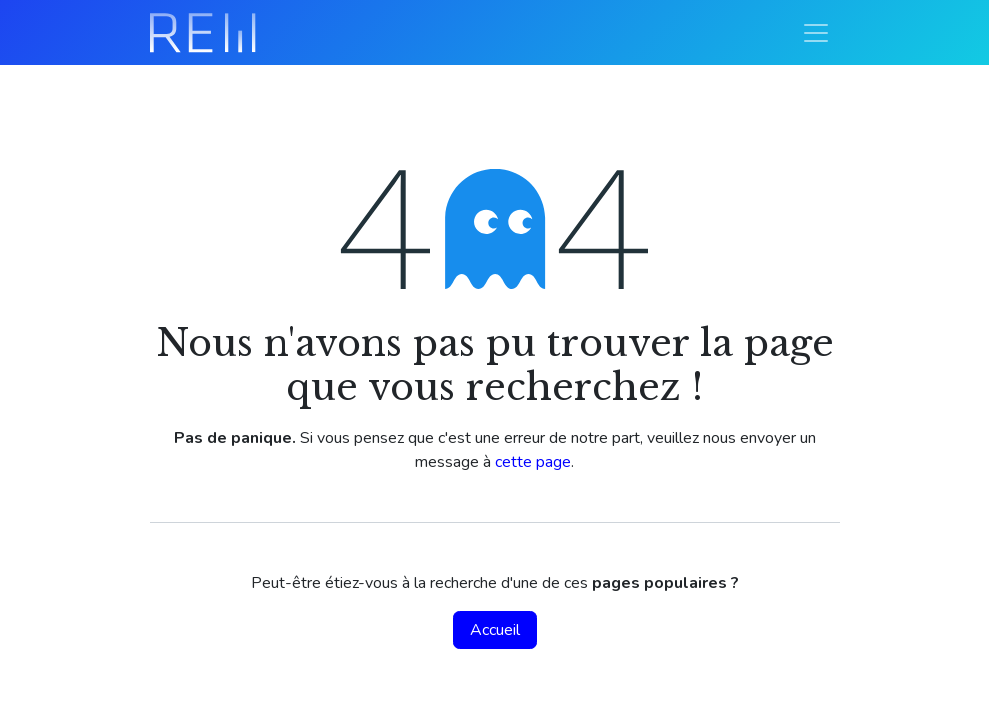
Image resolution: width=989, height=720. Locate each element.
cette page (533, 462)
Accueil (495, 630)
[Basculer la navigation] (816, 32)
